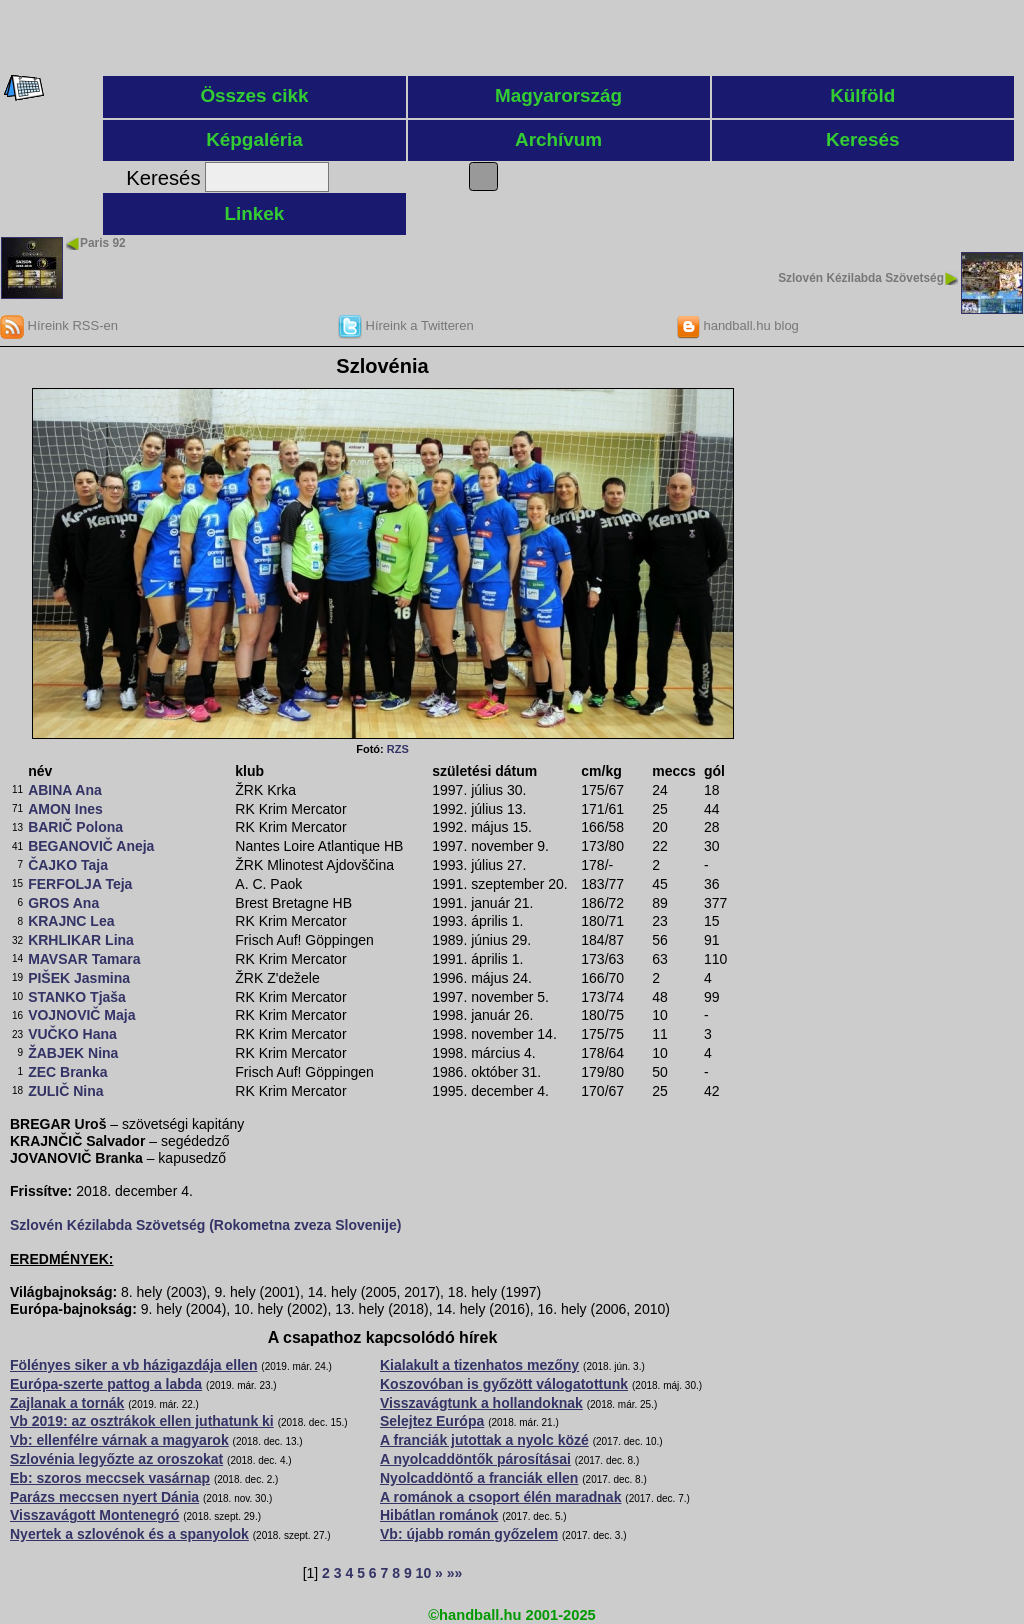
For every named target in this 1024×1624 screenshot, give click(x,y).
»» (455, 1573)
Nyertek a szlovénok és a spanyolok (129, 1534)
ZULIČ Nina (65, 1091)
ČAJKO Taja (68, 865)
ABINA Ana (65, 790)
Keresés (863, 139)
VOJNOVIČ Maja (81, 1015)
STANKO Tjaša (77, 997)
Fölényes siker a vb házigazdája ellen (133, 1365)
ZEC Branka (67, 1072)
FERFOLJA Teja (80, 884)
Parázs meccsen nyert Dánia (104, 1497)
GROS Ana (63, 903)
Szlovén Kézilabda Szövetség (861, 278)
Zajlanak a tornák (67, 1403)
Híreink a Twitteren (406, 325)
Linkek (255, 213)
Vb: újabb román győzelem (469, 1534)
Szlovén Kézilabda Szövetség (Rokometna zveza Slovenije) (205, 1225)
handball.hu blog (737, 325)
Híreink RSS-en (59, 325)
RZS (398, 749)
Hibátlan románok (439, 1515)
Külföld (862, 95)
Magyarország (558, 95)
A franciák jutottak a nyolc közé (484, 1440)
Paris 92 (103, 243)
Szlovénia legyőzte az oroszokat (116, 1459)
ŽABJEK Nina (73, 1053)
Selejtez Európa (432, 1421)
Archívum (558, 139)
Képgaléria (254, 139)
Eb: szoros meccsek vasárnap (110, 1478)
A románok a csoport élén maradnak (500, 1497)
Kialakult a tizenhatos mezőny (479, 1365)
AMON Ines (65, 809)
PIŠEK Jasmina (79, 978)
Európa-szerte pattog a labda (106, 1384)
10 (424, 1573)
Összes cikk (254, 95)
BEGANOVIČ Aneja (91, 846)
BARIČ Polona (75, 827)
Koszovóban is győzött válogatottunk (504, 1384)
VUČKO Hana (72, 1034)
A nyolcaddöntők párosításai (475, 1459)
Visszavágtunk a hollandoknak (481, 1403)
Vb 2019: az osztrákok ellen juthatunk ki (142, 1421)
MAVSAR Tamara (84, 959)
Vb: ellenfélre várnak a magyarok (119, 1440)
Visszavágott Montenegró (94, 1515)
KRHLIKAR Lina (81, 940)
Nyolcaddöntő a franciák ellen (479, 1478)
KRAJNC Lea (71, 921)
